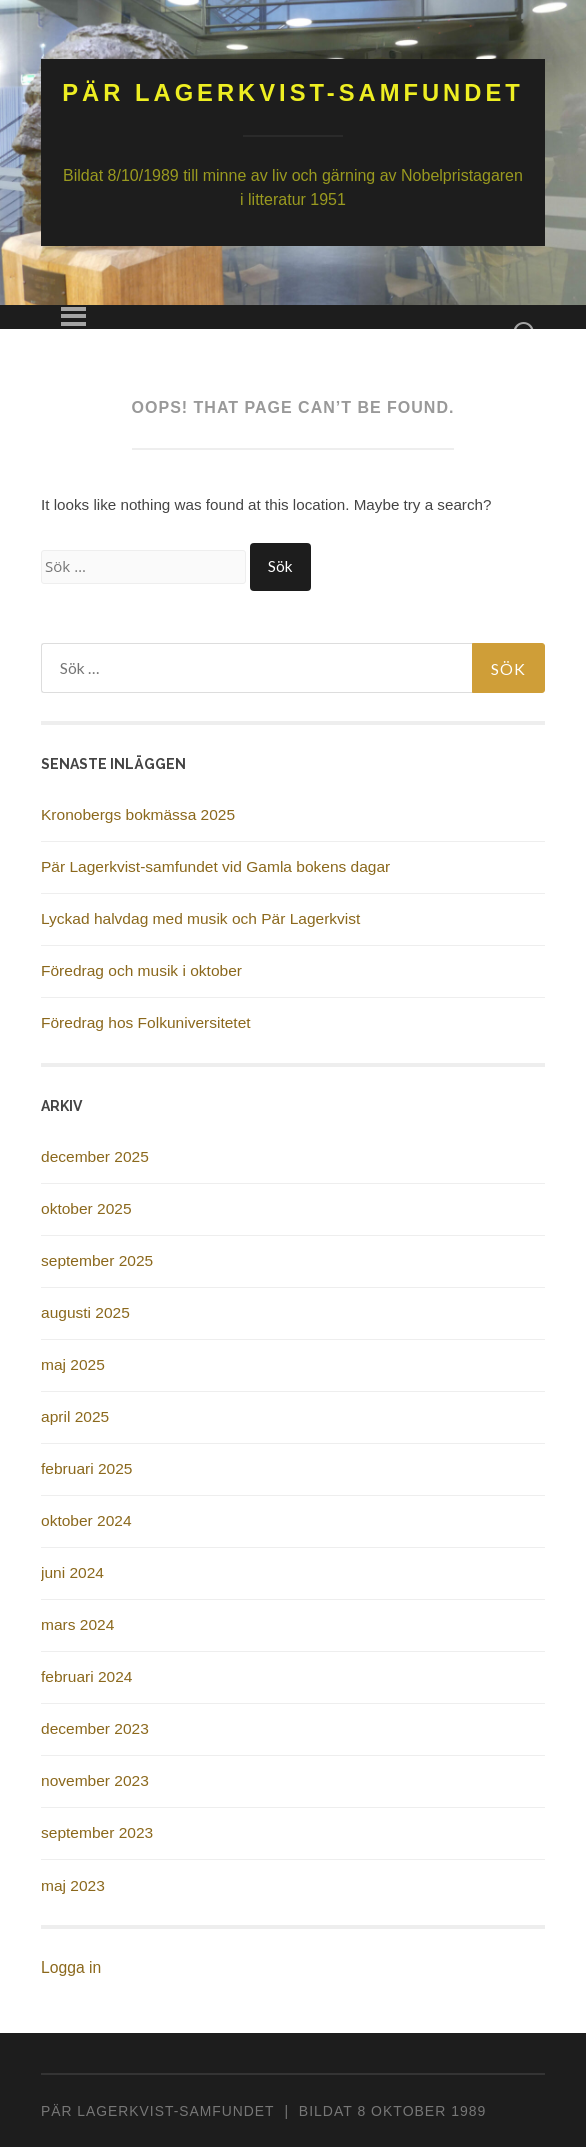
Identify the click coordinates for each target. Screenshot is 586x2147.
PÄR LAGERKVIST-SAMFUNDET (157, 2111)
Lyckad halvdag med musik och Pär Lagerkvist (200, 918)
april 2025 (75, 1416)
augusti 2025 (85, 1312)
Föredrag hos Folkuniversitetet (146, 1022)
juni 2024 (72, 1572)
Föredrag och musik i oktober (141, 970)
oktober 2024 (86, 1520)
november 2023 (95, 1780)
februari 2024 (86, 1676)
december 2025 (95, 1156)
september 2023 (97, 1832)
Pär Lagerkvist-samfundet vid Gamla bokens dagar (215, 866)
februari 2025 (86, 1468)
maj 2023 (73, 1885)
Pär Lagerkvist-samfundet (293, 92)
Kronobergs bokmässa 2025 (138, 814)
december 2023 (95, 1728)
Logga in (71, 1967)
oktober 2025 (86, 1208)
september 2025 (97, 1260)
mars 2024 (77, 1624)
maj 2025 (73, 1364)
